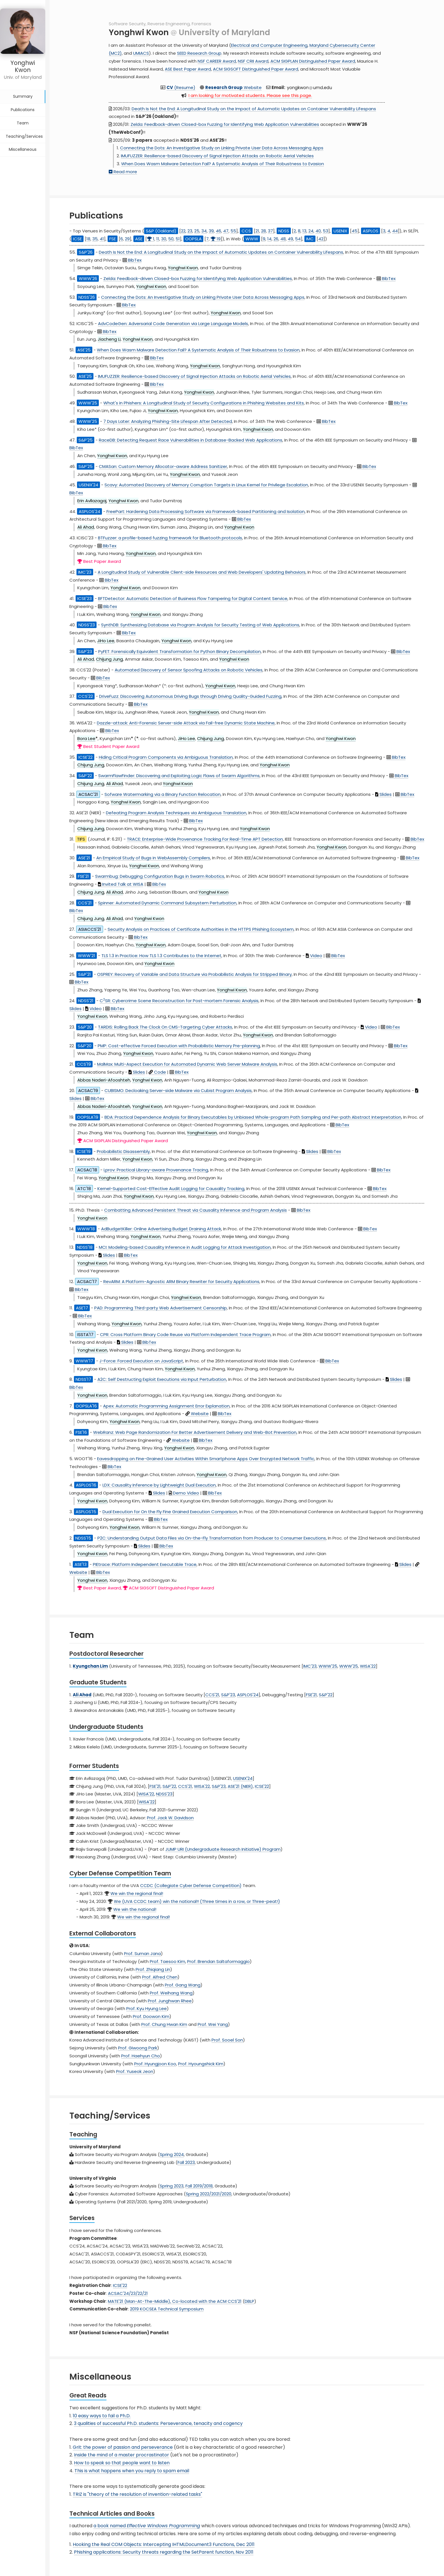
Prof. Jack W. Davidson (170, 1818)
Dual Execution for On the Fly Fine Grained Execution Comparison (170, 1512)
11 (157, 239)
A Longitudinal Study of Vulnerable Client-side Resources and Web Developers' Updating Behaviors (202, 572)
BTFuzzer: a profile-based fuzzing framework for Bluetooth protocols (170, 538)
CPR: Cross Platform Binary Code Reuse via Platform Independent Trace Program (185, 1334)
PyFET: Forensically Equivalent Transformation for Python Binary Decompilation (179, 651)
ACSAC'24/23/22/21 (128, 2293)
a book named (146, 2525)
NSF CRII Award (253, 61)
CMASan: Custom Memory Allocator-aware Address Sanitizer (163, 466)
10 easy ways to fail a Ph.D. (102, 2415)
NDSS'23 (164, 1794)
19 (216, 239)
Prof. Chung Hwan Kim (164, 2024)
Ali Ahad (82, 1695)
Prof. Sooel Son (227, 2040)
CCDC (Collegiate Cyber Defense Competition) (191, 1885)
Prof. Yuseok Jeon (134, 2071)
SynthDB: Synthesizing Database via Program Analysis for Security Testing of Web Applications (200, 625)
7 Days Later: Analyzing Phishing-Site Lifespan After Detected (167, 421)
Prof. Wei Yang (213, 2024)
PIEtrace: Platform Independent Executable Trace (145, 1564)
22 (183, 231)
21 (257, 231)
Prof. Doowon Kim (151, 2016)
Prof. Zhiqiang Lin (153, 1969)
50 (171, 239)
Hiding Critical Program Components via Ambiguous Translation (166, 757)
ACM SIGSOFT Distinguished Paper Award (255, 69)
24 (310, 231)
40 (318, 231)
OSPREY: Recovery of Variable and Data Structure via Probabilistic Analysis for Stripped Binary (194, 974)
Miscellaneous (23, 141)
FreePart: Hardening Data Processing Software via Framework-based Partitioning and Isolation (205, 511)
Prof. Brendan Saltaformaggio (218, 1961)
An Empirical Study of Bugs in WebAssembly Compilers (153, 858)
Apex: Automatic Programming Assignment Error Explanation (166, 1406)
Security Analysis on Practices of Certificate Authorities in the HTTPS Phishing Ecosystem (201, 929)
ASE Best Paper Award (188, 69)
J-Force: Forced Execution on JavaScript (141, 1361)
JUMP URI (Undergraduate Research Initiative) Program (223, 1849)
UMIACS (141, 53)
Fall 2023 (186, 2162)
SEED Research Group (199, 53)
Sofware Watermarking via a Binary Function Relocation (162, 794)
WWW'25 (328, 1666)
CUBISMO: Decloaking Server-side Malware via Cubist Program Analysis (178, 1090)
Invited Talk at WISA (120, 884)
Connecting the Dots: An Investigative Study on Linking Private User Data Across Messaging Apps (221, 148)
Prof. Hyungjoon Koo (155, 2064)
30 (163, 239)
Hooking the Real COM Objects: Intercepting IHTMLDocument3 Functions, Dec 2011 (164, 2544)
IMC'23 (310, 1666)
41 (102, 239)
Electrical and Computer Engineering (269, 45)
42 (320, 239)
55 (233, 231)
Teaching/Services (24, 128)
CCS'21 (212, 1695)
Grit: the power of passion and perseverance (123, 2447)
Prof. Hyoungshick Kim (200, 2064)
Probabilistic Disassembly (123, 1151)
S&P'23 (228, 1695)
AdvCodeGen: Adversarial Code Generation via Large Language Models (173, 323)
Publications (23, 101)
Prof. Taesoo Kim (167, 1961)
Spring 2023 (171, 2186)
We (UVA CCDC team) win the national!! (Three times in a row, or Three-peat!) (197, 1901)
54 (298, 239)
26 (276, 239)
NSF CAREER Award (217, 61)
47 (226, 231)
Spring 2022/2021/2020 (208, 2194)
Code (157, 1072)
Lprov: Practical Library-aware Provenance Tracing (156, 1170)
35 (95, 239)
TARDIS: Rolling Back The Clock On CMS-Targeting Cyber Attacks (165, 1027)
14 (269, 239)
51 (178, 239)
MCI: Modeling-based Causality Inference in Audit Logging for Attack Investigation (185, 1247)
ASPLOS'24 (248, 1695)
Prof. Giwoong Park (137, 2048)
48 (283, 239)
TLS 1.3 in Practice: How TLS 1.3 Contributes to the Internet (161, 956)
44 (395, 231)
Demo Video (184, 1493)
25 (196, 231)
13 (304, 231)
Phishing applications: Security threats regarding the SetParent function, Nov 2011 (163, 2552)
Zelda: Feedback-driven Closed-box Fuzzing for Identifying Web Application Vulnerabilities (225, 124)
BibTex (132, 260)
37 (270, 231)
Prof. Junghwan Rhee (170, 2001)
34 (204, 231)
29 (127, 239)
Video (314, 956)
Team (23, 115)
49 (290, 239)
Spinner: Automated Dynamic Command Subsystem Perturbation (167, 903)
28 (263, 231)
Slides (383, 794)
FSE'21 (311, 1695)
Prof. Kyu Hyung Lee (146, 2008)
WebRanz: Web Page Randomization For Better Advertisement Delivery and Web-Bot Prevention (194, 1432)
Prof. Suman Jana (142, 1953)
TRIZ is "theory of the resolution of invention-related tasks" (137, 2494)
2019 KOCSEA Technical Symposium (167, 2309)
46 (218, 231)
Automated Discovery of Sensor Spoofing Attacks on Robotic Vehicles (188, 670)
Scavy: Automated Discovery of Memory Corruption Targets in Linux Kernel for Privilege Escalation (206, 485)
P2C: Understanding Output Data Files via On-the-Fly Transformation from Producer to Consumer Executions (211, 1538)
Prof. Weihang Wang (171, 1993)
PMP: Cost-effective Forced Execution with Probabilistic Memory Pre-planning (179, 1046)
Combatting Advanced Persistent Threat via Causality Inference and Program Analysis (195, 1210)
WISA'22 (368, 1666)
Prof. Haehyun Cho (140, 2056)
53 (325, 231)
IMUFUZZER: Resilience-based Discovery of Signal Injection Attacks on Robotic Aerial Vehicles (217, 156)
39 (211, 231)
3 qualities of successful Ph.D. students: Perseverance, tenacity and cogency (158, 2423)
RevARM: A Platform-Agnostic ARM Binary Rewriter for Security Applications (181, 1281)
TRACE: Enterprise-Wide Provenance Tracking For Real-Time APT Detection (205, 839)
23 (189, 231)
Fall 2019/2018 (199, 2186)
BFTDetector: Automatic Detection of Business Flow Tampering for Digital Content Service (192, 598)
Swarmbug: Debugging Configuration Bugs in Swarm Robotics (159, 876)
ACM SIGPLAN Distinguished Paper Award (312, 61)
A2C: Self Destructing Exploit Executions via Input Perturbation (161, 1379)
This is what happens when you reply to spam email (131, 2470)
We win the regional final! (136, 1893)
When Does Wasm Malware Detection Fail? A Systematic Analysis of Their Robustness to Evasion (222, 164)
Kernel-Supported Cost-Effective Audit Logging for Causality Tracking (170, 1188)
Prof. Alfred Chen (160, 1977)
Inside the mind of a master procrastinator (121, 2455)
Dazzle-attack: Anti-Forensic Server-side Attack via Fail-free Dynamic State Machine (186, 723)
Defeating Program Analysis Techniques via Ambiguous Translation (176, 813)
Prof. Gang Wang (182, 1985)
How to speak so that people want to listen (122, 2463)
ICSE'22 (262, 1786)
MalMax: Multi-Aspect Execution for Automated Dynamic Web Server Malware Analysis (187, 1064)
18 (88, 239)
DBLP (249, 2301)
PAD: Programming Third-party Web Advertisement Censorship (160, 1308)
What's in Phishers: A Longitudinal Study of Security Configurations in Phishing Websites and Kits (203, 403)
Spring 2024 (172, 2154)
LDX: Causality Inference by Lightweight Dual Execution (159, 1485)
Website (233, 87)
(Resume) (180, 87)
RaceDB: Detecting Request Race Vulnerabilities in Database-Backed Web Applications (190, 440)
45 (354, 231)
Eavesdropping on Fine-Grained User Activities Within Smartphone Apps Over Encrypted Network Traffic (205, 1459)
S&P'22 (325, 1695)
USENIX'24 (243, 1778)
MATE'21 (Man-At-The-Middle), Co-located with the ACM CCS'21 (175, 2301)
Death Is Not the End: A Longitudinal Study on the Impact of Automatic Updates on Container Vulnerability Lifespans (254, 109)
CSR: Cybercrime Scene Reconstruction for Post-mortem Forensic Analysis (179, 1001)
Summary (23, 88)
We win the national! (134, 1909)
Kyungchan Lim (90, 1666)
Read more (123, 172)
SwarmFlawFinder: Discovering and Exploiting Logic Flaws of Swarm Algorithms (179, 776)
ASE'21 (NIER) (240, 1786)
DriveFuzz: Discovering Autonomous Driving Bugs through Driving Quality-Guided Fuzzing (190, 696)
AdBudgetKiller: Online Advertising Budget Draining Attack (161, 1229)
